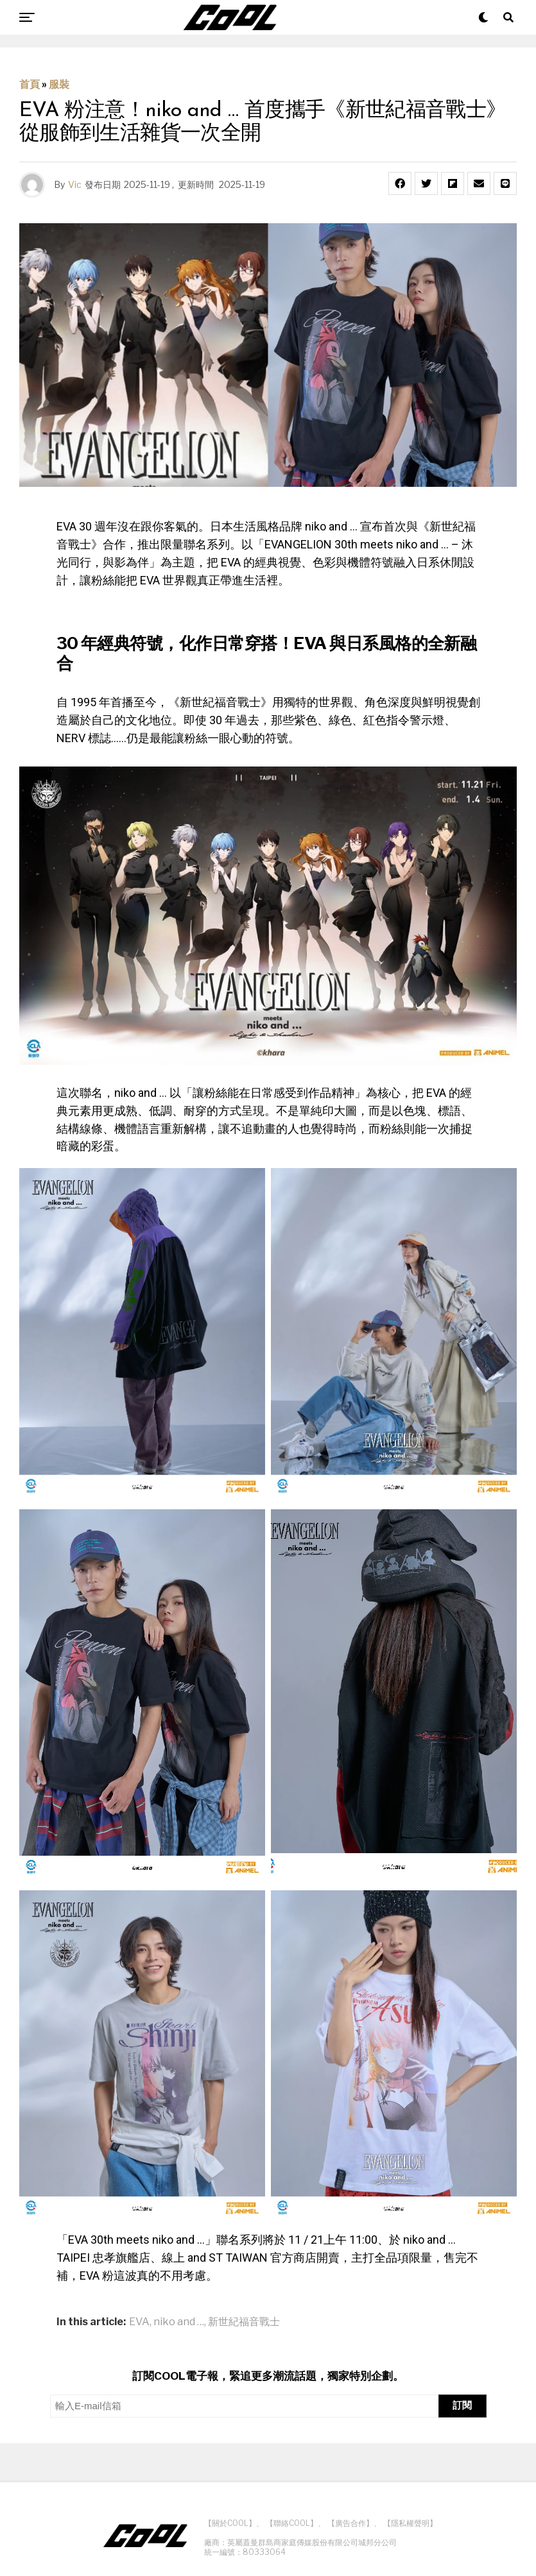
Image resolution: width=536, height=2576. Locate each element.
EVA (139, 2322)
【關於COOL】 (230, 2523)
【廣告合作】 (350, 2523)
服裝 (59, 84)
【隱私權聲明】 (410, 2523)
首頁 (29, 84)
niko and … (178, 2322)
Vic (75, 184)
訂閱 (462, 2405)
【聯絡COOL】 (292, 2523)
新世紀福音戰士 (244, 2322)
